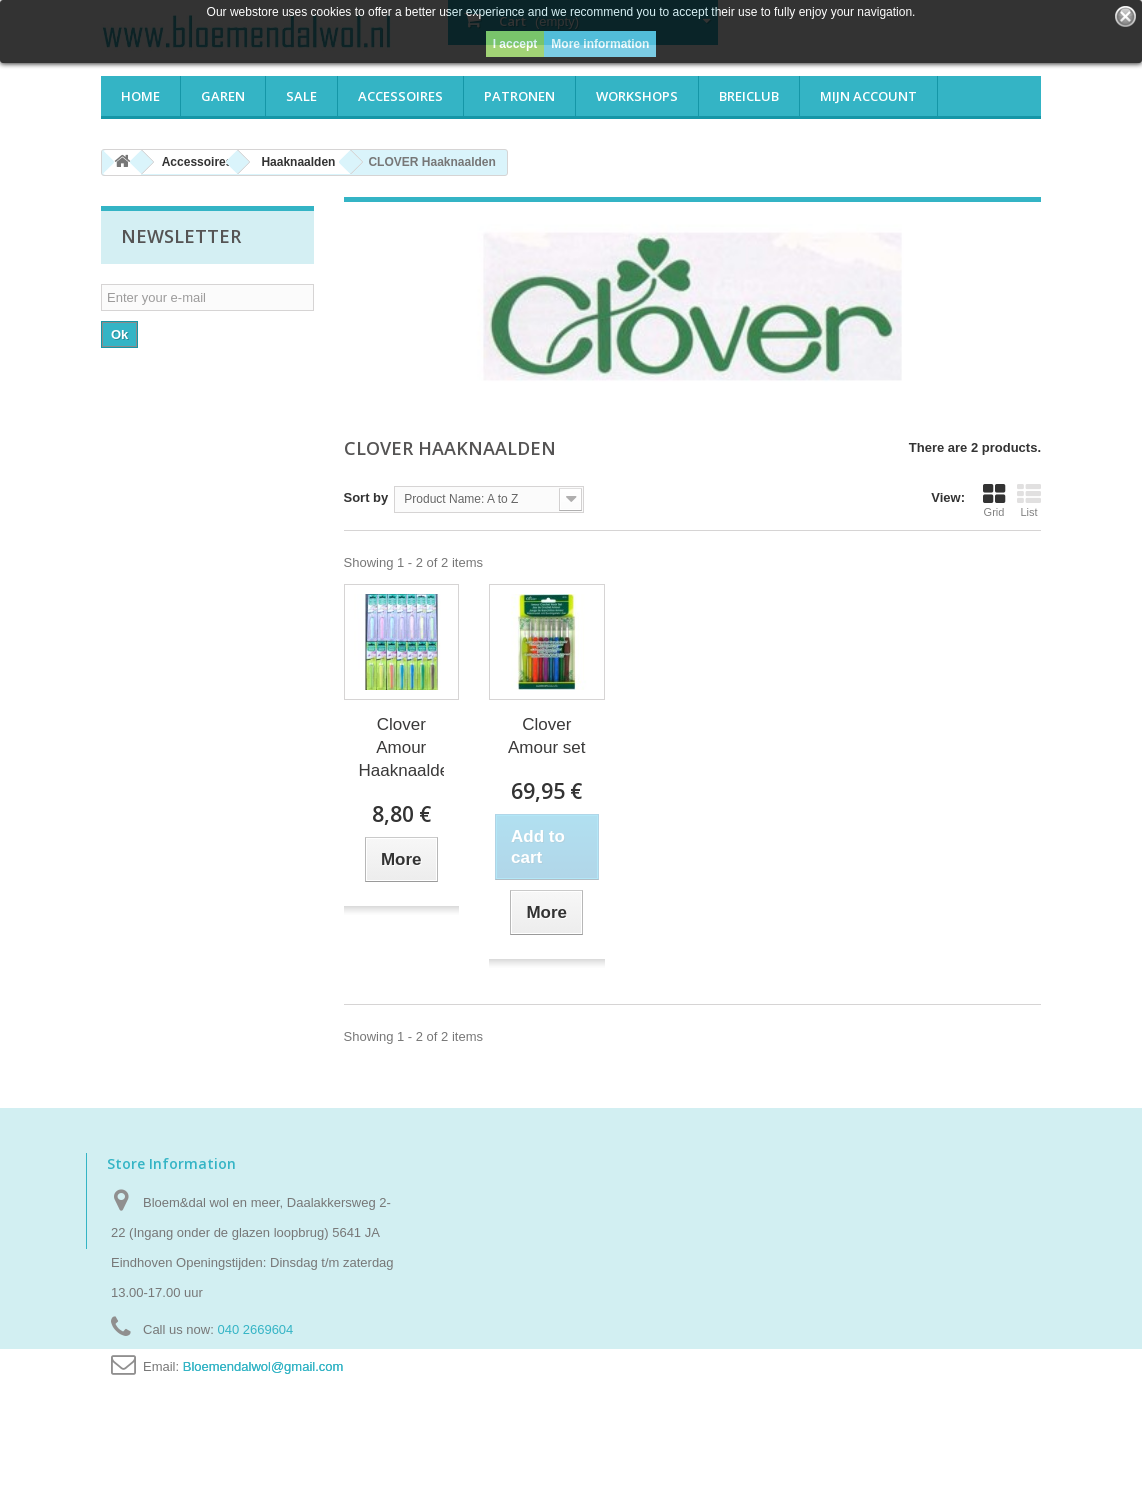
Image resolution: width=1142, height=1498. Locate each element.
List (1029, 500)
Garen (223, 96)
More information (600, 44)
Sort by (366, 497)
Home (140, 96)
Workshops (637, 96)
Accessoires (400, 96)
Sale (301, 96)
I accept (515, 44)
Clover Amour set (546, 736)
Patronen (519, 96)
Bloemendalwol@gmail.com (263, 1366)
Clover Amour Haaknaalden (402, 747)
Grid (994, 500)
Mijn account (868, 96)
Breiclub (749, 96)
